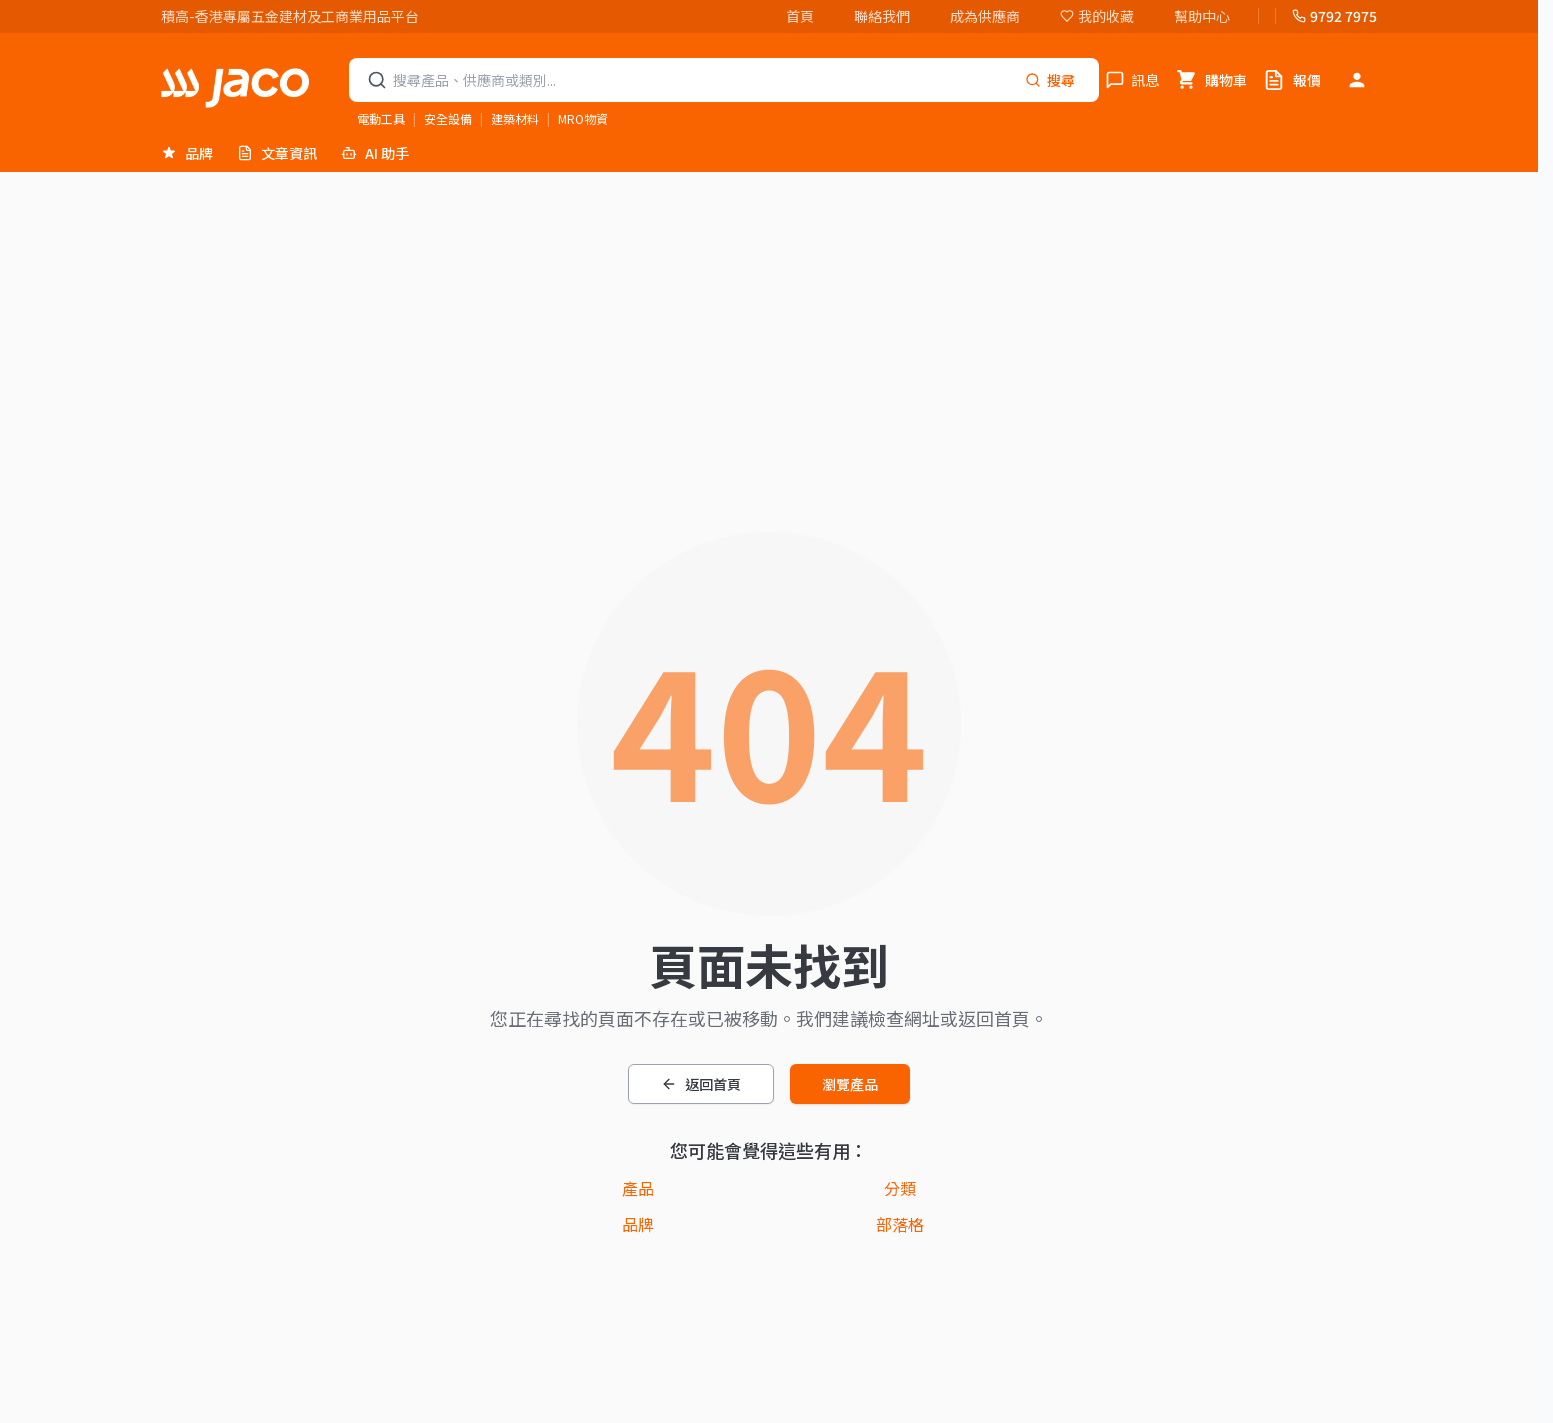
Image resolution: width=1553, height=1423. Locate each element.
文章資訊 (277, 153)
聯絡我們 (882, 16)
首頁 (800, 16)
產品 (638, 1188)
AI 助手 (375, 153)
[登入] (1357, 80)
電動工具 (381, 118)
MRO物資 (583, 118)
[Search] (1050, 80)
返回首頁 (701, 1084)
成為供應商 (985, 16)
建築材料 (515, 118)
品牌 (187, 153)
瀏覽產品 (850, 1084)
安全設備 (448, 118)
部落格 (900, 1224)
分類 (900, 1188)
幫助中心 (1202, 16)
